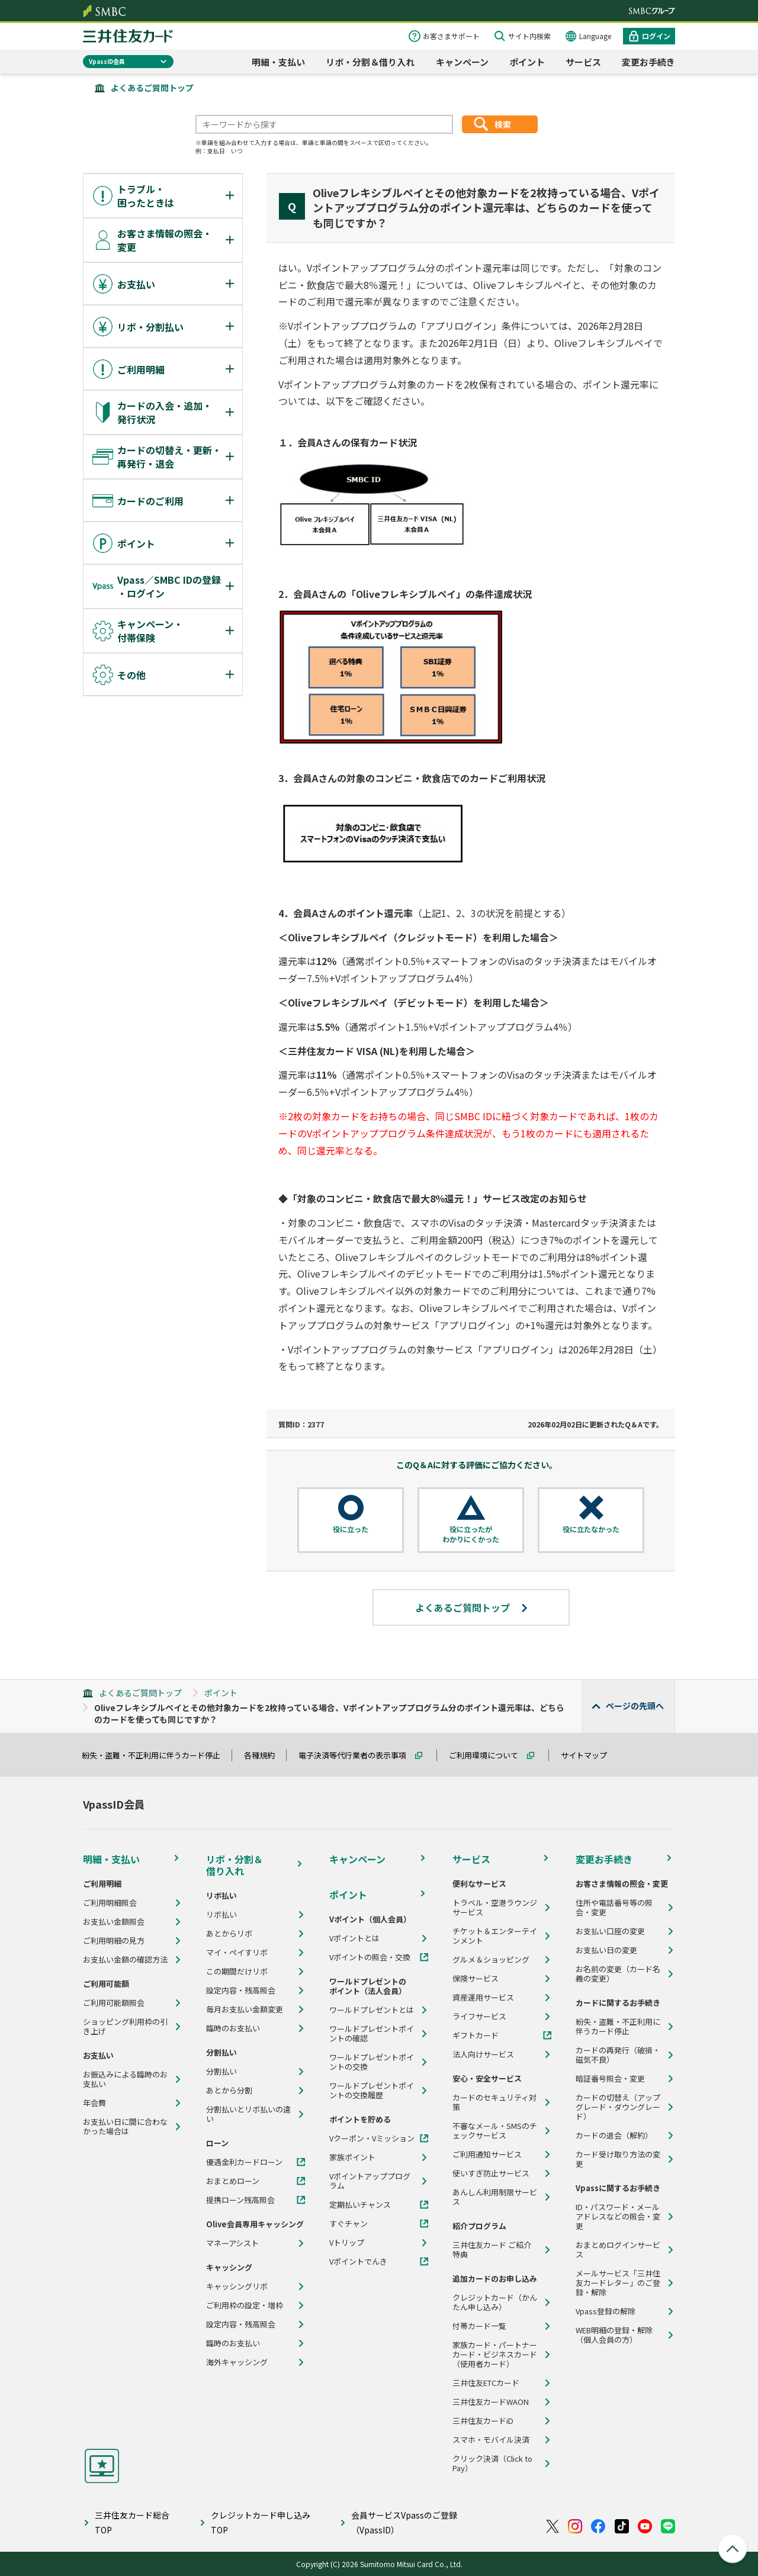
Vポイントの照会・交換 (369, 1957)
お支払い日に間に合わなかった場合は (125, 2126)
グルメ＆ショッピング (490, 1959)
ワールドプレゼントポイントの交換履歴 (371, 2090)
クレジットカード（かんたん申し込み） (494, 2302)
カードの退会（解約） (614, 2135)
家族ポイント (352, 2157)
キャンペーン (462, 62)
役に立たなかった (591, 1529)
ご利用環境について (489, 1755)
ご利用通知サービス (487, 2154)
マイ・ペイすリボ (237, 1952)
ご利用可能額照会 (113, 2003)
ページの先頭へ (635, 1706)
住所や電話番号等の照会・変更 (614, 1907)
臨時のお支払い (233, 2028)
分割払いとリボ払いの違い (248, 2114)
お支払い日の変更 (606, 1950)
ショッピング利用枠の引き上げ (125, 2026)
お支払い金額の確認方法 (125, 1959)
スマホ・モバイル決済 (490, 2440)
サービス (583, 62)
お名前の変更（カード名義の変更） (618, 1973)
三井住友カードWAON (490, 2402)
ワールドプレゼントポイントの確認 (371, 2033)
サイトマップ (589, 1755)
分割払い (221, 2071)
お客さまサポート (451, 36)
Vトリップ (346, 2242)
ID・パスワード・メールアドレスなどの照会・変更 (618, 2216)
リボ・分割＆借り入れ (370, 62)
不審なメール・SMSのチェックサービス (494, 2130)
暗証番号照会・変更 (610, 2078)
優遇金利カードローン (244, 2162)
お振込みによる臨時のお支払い (125, 2079)
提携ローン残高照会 (240, 2200)
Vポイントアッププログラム (369, 2181)
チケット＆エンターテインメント (494, 1936)
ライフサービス (479, 2016)
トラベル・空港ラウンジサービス (494, 1907)
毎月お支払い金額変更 (244, 2009)
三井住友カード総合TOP (132, 2522)
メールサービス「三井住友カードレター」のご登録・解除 (618, 2283)
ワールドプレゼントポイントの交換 (371, 2062)
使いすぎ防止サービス (490, 2173)
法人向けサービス (483, 2054)
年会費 (94, 2103)
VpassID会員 (107, 61)
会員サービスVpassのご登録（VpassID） (404, 2522)
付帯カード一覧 (479, 2326)
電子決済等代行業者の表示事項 (357, 1755)
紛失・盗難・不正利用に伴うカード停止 (156, 1755)
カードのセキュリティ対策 (494, 2102)
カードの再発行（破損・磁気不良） (618, 2055)
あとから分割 (229, 2090)
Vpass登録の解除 (605, 2311)
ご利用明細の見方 (113, 1940)
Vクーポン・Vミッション (372, 2138)
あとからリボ (229, 1933)
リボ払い (221, 1914)
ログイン (656, 36)
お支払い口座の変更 (610, 1931)
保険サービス (475, 1978)
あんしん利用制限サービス (494, 2197)
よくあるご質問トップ (152, 88)
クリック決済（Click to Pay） (492, 2463)
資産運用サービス (483, 1997)
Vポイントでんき (358, 2261)
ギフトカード (475, 2035)
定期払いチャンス (360, 2205)
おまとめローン (232, 2181)
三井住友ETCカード (485, 2383)
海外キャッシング (237, 2362)
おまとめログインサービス (618, 2249)
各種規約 (265, 1755)
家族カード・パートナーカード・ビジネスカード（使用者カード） (494, 2354)
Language (595, 36)
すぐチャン (348, 2223)
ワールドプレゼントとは (371, 2010)
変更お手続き (648, 62)
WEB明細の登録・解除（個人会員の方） (614, 2335)
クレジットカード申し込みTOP (260, 2522)
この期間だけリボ (237, 1971)
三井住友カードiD (482, 2421)
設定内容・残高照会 (240, 1990)
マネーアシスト (232, 2243)
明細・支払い (278, 62)
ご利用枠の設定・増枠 (244, 2305)
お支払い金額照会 (113, 1922)
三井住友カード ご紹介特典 (491, 2249)
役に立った (350, 1529)
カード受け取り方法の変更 (618, 2159)
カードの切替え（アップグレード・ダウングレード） (618, 2107)
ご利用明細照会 (110, 1903)
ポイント (527, 62)
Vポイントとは (354, 1938)
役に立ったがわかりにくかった (470, 1534)
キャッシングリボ (237, 2286)
